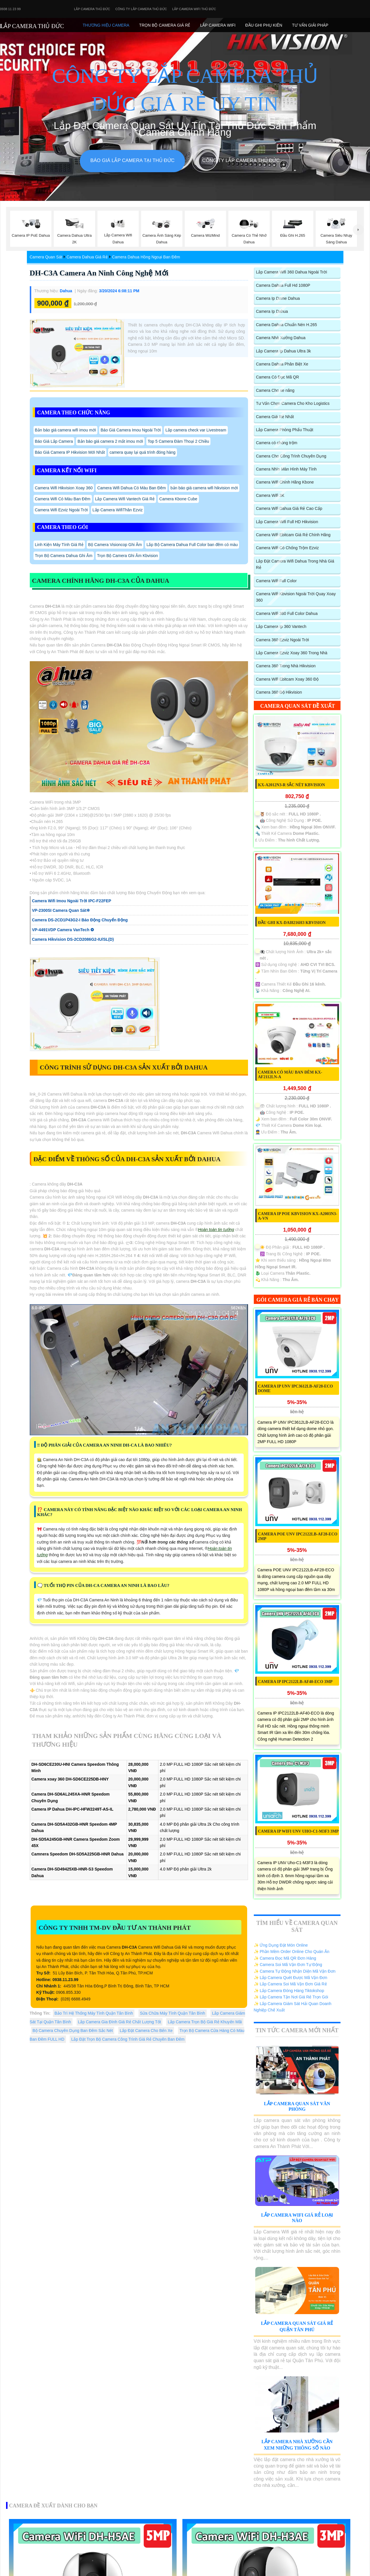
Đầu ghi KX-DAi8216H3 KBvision (292, 922)
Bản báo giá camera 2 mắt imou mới (110, 441)
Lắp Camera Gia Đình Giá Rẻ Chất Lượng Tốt (119, 2022)
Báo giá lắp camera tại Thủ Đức (132, 160)
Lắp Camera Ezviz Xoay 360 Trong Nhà (292, 653)
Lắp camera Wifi (217, 25)
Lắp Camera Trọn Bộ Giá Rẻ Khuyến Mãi (205, 2022)
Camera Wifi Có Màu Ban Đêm (62, 499)
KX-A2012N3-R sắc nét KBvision (291, 785)
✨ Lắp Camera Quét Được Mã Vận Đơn (291, 1977)
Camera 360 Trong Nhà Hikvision (286, 666)
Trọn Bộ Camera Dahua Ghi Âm (63, 555)
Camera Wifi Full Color (276, 580)
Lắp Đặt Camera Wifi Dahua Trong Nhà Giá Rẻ (295, 564)
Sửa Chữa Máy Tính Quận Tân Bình (172, 2013)
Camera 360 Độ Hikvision (279, 692)
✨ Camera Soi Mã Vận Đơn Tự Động (288, 1964)
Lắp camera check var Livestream (195, 430)
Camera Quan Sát (46, 257)
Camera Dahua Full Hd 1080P (283, 285)
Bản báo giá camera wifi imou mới (65, 430)
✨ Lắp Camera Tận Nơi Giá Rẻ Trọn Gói (291, 1997)
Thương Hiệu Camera (106, 25)
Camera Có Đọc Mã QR (277, 377)
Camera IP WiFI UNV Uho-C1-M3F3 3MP (298, 1831)
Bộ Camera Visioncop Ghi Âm (115, 544)
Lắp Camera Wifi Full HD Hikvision (287, 521)
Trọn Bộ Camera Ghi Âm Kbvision (127, 555)
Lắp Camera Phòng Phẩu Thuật (284, 429)
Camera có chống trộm (276, 442)
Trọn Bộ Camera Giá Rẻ (164, 25)
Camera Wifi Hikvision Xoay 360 (64, 488)
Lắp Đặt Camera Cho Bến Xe (146, 2030)
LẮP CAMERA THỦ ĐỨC (32, 26)
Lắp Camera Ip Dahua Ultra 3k (283, 351)
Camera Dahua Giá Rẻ (87, 257)
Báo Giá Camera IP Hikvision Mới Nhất (70, 452)
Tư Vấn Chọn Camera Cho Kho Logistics (293, 403)
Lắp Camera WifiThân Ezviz (117, 510)
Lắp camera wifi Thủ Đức (194, 9)
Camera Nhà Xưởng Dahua (281, 337)
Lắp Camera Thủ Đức (92, 9)
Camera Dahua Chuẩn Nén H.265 (286, 324)
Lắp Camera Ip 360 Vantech (281, 626)
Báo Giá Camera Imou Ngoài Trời (131, 430)
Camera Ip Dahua (272, 311)
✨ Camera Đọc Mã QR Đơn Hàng (285, 1958)
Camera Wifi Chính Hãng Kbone (285, 482)
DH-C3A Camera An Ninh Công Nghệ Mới (99, 273)
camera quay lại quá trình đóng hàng (142, 452)
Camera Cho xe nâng (275, 390)
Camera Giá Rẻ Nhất (275, 416)
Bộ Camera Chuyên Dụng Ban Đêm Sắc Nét (73, 2030)
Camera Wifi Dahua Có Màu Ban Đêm (131, 488)
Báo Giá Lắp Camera (54, 441)
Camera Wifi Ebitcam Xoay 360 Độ (287, 679)
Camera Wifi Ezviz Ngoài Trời (61, 510)
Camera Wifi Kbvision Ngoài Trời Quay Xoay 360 (296, 596)
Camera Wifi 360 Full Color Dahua (287, 613)
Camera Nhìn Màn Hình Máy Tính (286, 469)
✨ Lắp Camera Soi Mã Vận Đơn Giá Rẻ (290, 1984)
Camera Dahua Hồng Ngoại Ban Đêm (146, 257)
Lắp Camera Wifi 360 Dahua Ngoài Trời (291, 272)
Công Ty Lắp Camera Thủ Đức (141, 9)
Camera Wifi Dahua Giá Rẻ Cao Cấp (289, 508)
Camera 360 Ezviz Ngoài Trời (282, 639)
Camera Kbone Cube (178, 499)
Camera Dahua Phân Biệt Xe (282, 364)
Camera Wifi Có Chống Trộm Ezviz (287, 547)
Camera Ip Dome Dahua (278, 298)
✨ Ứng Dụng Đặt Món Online (281, 1945)
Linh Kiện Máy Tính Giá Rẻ (59, 544)
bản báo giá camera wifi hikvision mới (204, 488)
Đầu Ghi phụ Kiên (263, 25)
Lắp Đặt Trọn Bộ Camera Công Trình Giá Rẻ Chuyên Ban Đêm (127, 2039)
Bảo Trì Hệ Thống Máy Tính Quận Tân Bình (93, 2013)
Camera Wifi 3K (270, 495)
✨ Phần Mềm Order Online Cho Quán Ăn (292, 1951)
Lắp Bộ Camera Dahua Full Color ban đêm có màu (192, 544)
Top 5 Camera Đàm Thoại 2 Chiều (178, 441)
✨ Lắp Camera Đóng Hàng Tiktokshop (289, 1990)
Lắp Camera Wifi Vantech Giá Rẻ (125, 499)
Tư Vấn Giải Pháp (310, 25)
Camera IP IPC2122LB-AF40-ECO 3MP (295, 1682)
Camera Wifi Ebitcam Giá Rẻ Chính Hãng (293, 534)
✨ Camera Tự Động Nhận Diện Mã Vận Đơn (295, 1971)
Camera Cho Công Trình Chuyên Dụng (291, 456)
